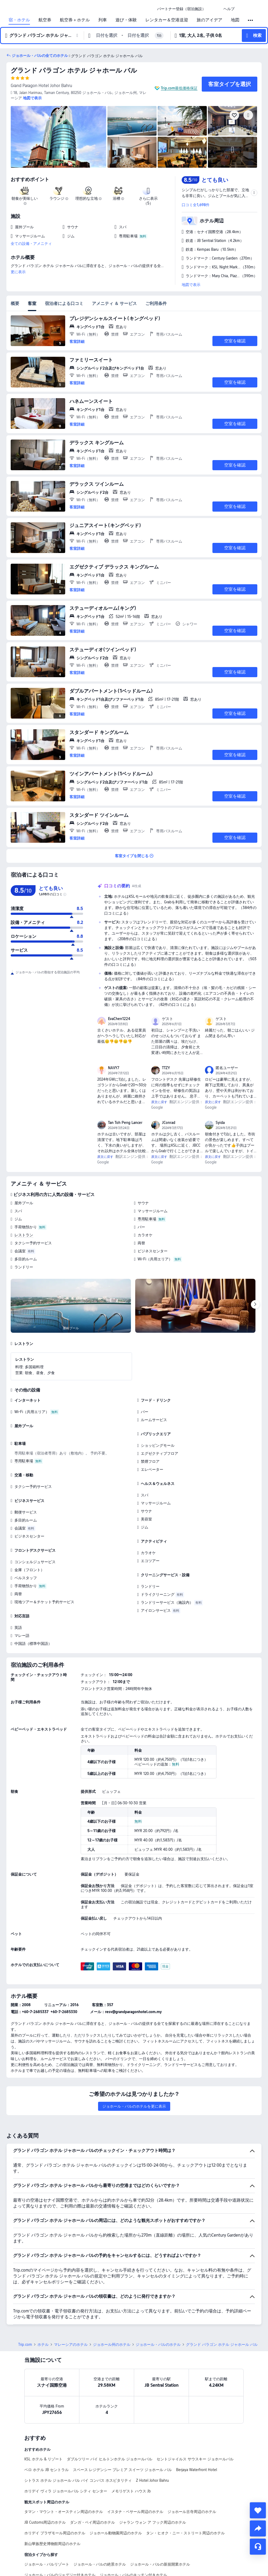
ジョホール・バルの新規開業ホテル (160, 2564)
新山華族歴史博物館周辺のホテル (52, 2544)
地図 (235, 20)
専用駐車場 (147, 1219)
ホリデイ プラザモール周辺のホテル (54, 2533)
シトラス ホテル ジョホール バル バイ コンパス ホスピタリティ (78, 2480)
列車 (102, 20)
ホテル (43, 2344)
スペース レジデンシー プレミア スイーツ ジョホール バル (122, 2470)
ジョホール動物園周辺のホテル (116, 2533)
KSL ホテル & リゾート (43, 2459)
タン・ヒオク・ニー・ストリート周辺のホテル (185, 2533)
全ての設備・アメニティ (31, 243)
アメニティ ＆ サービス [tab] (114, 303)
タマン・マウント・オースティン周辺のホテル (63, 2512)
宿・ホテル (19, 20)
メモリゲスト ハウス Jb (131, 2491)
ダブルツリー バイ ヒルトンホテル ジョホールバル (109, 2459)
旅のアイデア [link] (209, 20)
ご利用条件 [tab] (156, 303)
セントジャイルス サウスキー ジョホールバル (195, 2459)
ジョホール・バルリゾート (46, 2564)
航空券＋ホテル (75, 20)
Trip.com (25, 2344)
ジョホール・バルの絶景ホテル (99, 2564)
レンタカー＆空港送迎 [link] (166, 20)
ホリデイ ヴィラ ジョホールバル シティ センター (65, 2491)
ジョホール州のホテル (111, 2344)
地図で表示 (191, 285)
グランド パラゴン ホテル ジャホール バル (74, 70)
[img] (58, 137)
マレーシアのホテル (71, 2344)
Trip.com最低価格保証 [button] (179, 88)
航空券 (44, 20)
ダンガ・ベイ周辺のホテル (92, 2522)
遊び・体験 (126, 20)
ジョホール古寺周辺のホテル (192, 2512)
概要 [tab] (15, 303)
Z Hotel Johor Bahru (152, 2480)
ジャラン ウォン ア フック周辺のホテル (152, 2522)
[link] (181, 8)
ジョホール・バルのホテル (158, 2344)
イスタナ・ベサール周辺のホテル (135, 2512)
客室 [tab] (32, 303)
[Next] (255, 1304)
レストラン (23, 1235)
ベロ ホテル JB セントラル (46, 2470)
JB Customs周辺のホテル (45, 2522)
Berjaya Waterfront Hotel (196, 2470)
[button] (214, 8)
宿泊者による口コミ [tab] (64, 303)
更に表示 (18, 272)
